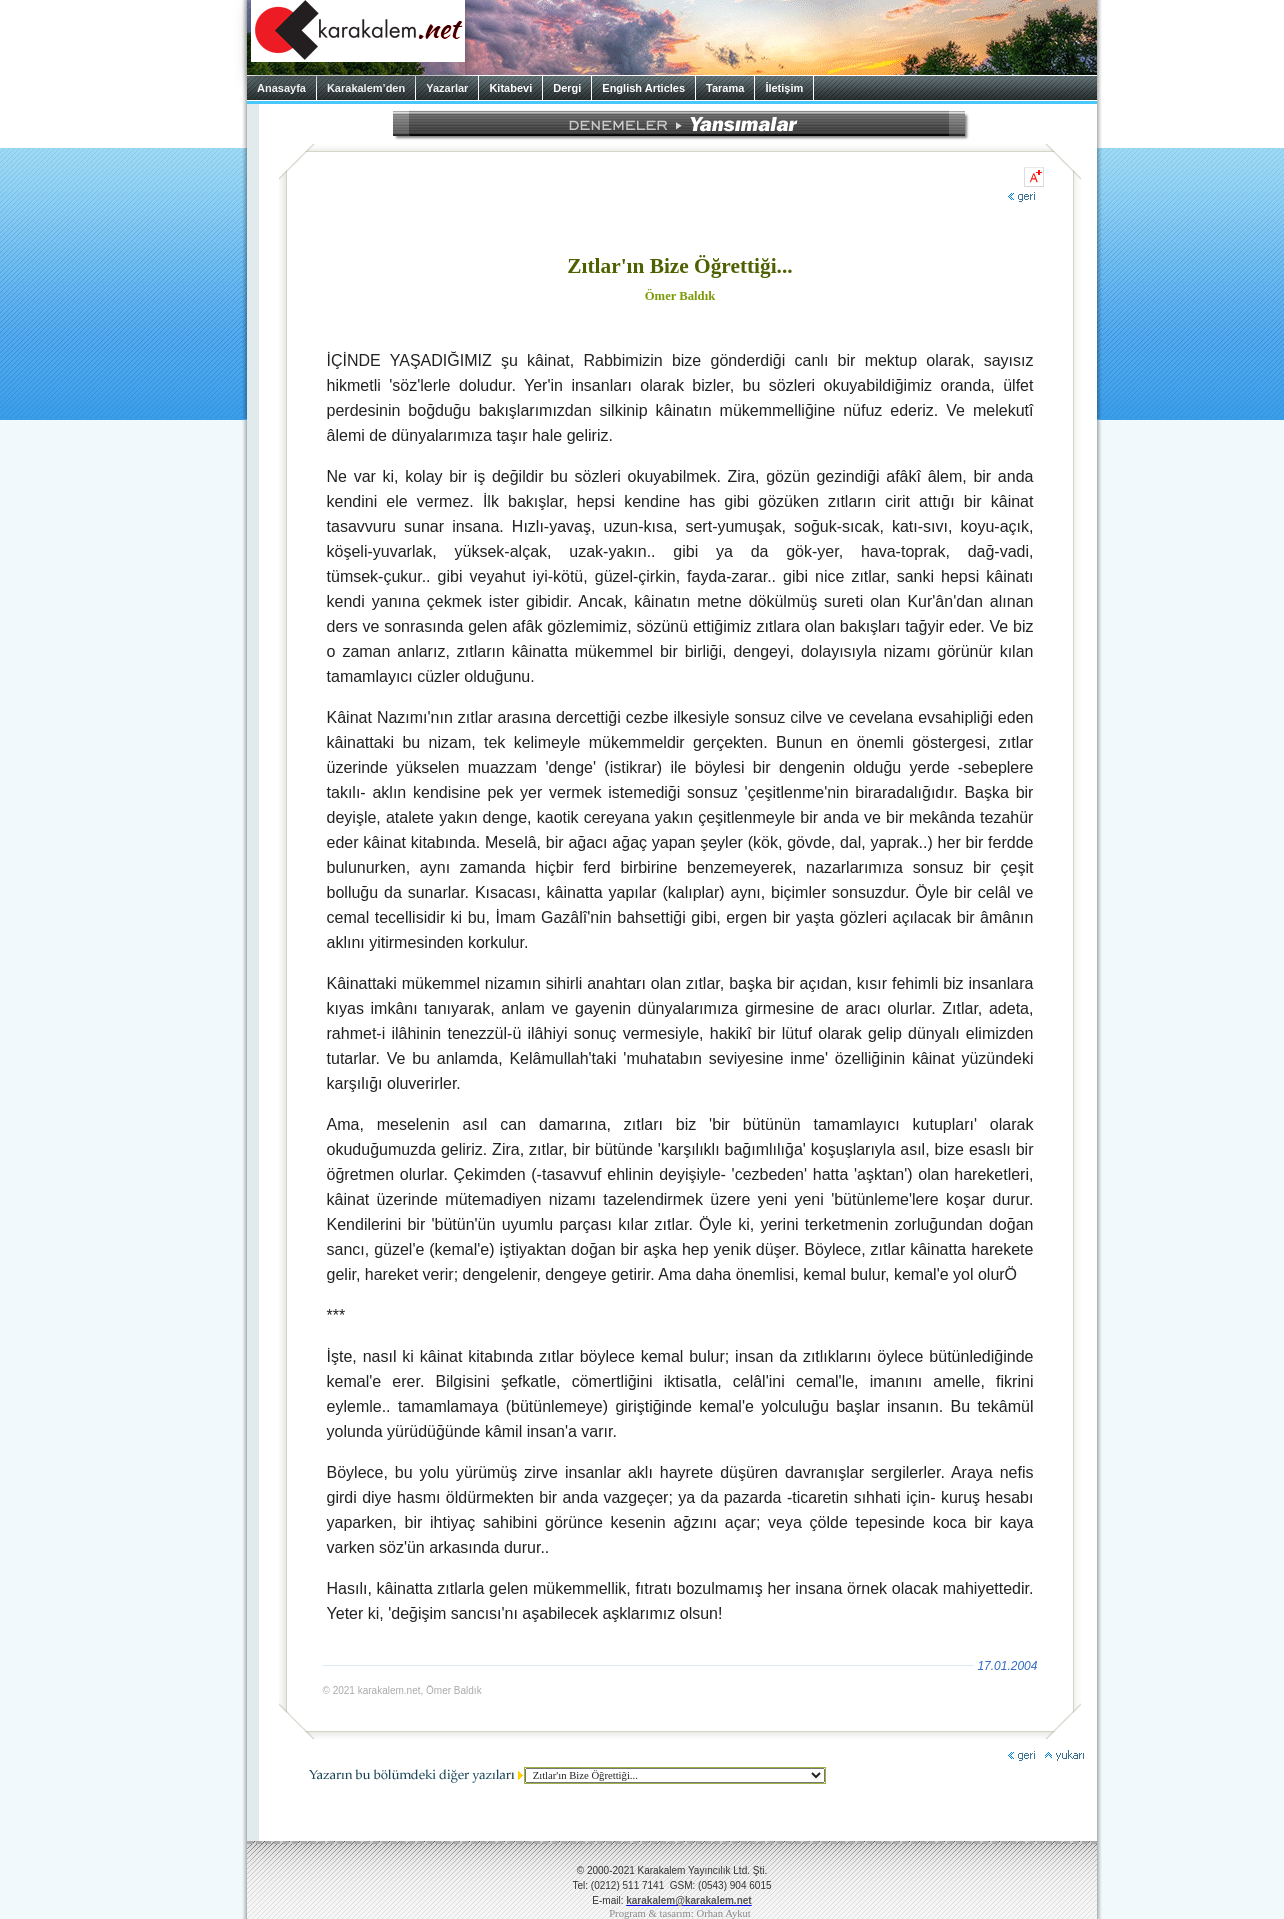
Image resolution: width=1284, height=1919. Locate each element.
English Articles (643, 88)
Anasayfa (281, 88)
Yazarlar (447, 88)
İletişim (784, 88)
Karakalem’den (366, 88)
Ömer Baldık (680, 296)
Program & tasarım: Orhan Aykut (680, 1913)
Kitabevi (510, 88)
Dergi (567, 88)
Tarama (725, 88)
